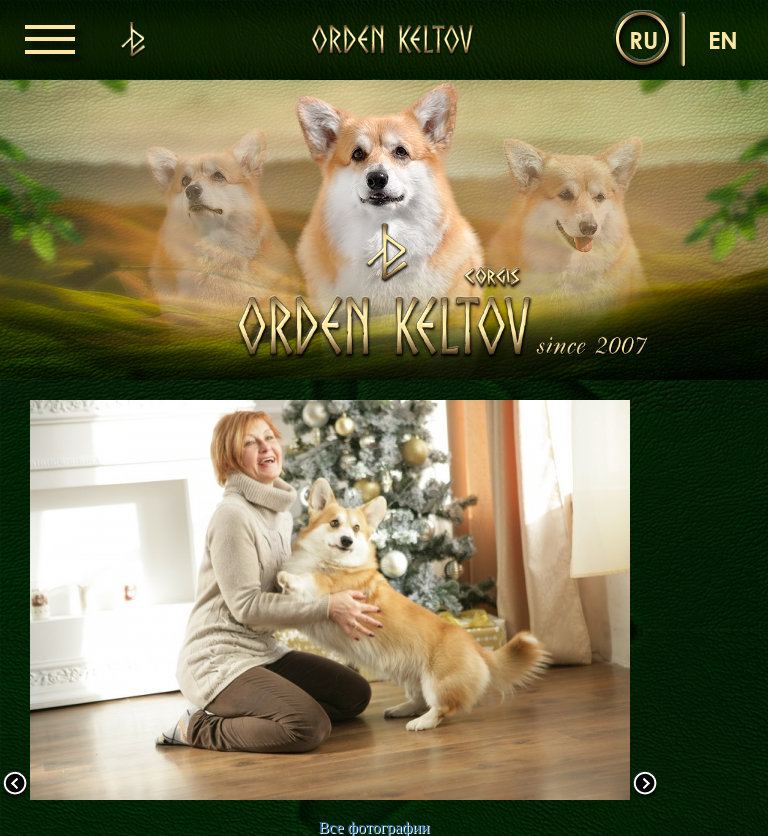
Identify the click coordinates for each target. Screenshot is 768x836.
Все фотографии (373, 827)
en (723, 39)
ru (643, 39)
